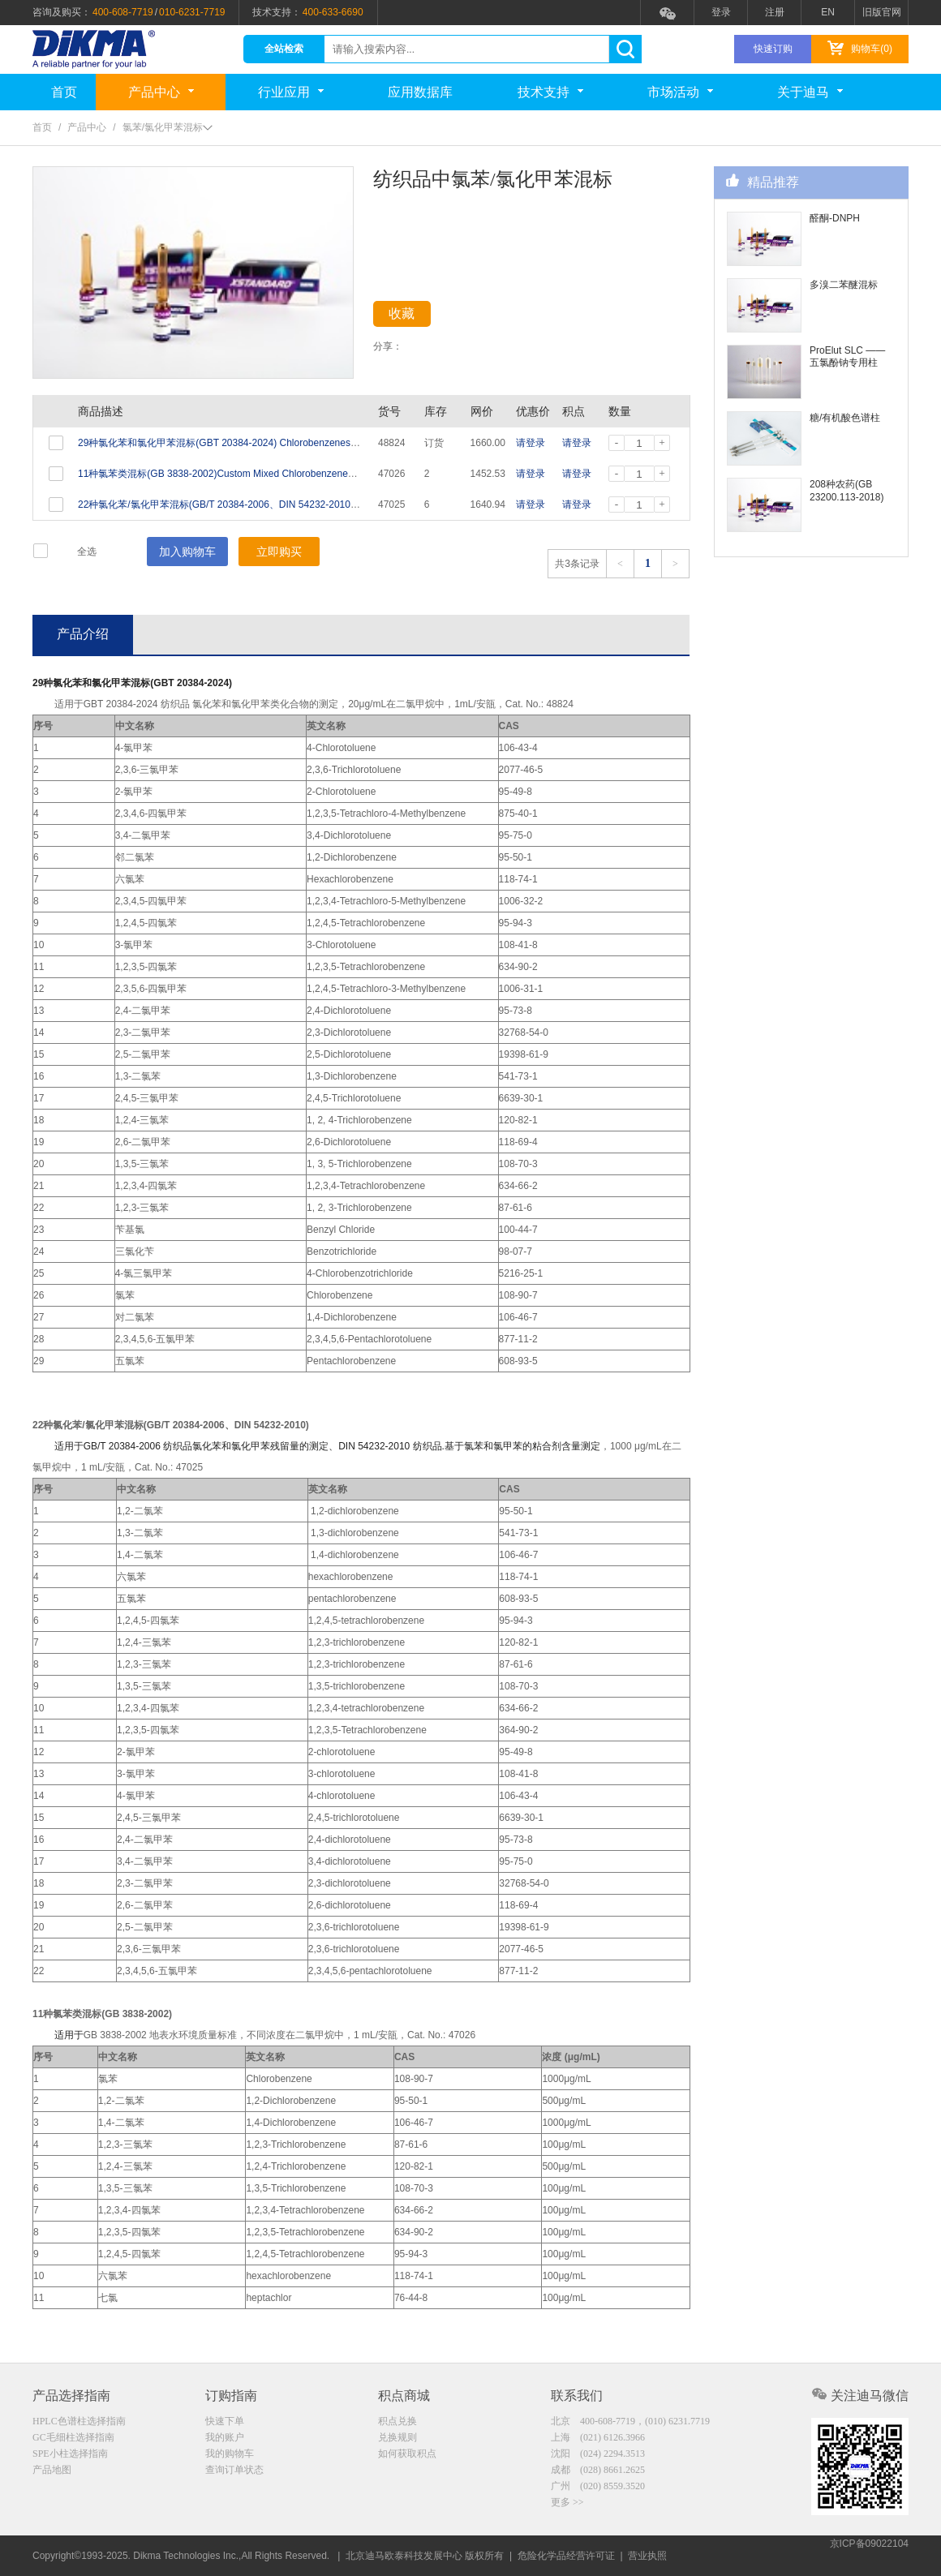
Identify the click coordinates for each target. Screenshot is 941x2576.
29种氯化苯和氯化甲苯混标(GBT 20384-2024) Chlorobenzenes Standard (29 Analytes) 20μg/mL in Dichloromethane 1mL (339, 443)
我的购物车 (229, 2455)
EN (828, 12)
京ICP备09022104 (869, 2555)
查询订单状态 (234, 2472)
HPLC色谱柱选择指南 (79, 2421)
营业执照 (647, 2555)
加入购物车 (187, 551)
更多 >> (567, 2506)
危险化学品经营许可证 (566, 2555)
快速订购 (773, 48)
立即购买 (279, 551)
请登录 (530, 443)
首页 (64, 92)
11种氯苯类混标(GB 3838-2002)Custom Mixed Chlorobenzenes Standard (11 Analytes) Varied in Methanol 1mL (318, 473)
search (625, 49)
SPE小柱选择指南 (70, 2455)
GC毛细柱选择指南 (73, 2438)
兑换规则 (397, 2438)
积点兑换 (397, 2421)
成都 (598, 2472)
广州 (598, 2489)
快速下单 (224, 2421)
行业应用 (291, 92)
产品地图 (51, 2472)
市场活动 (680, 92)
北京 (630, 2421)
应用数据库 (420, 92)
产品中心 (161, 92)
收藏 (415, 317)
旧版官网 (881, 12)
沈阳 (598, 2455)
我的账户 (224, 2438)
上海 (598, 2438)
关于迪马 (810, 92)
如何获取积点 (407, 2455)
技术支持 (550, 92)
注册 (774, 12)
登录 (721, 12)
